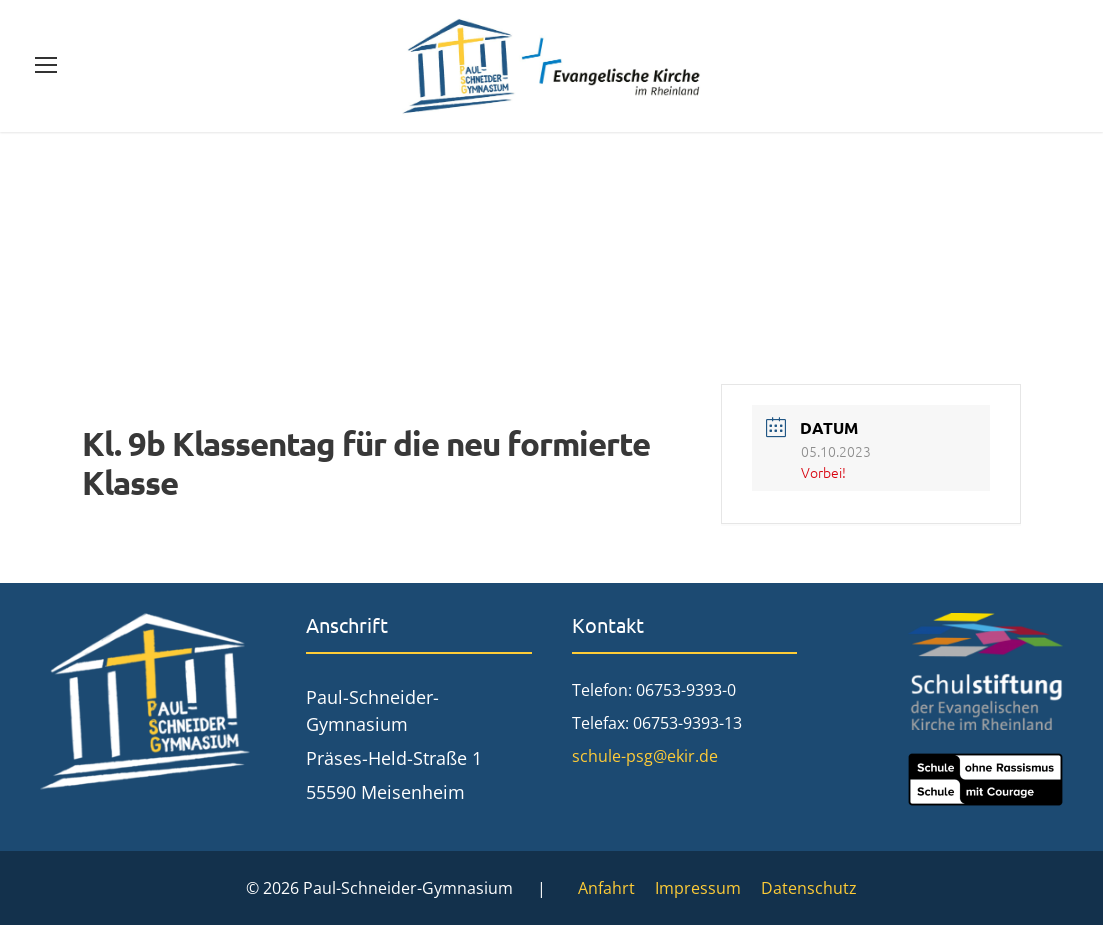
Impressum (698, 888)
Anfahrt (606, 888)
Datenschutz (809, 888)
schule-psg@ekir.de (645, 756)
